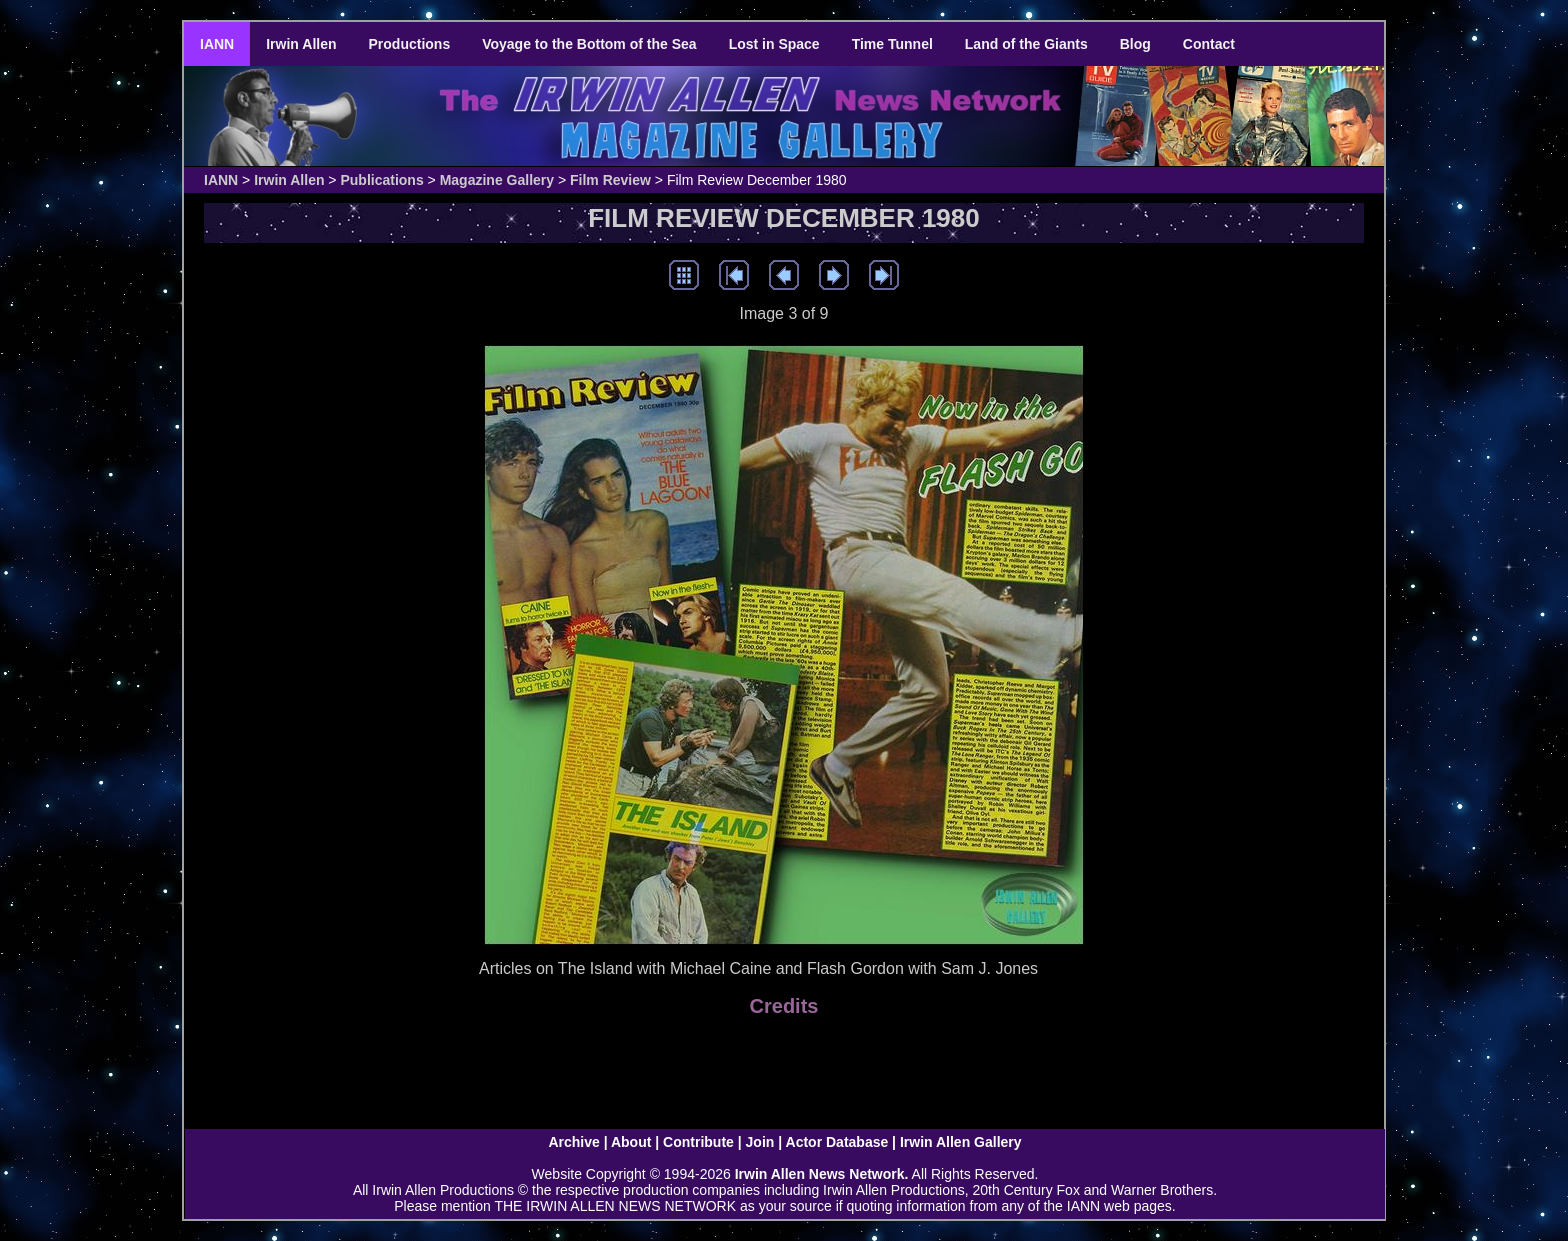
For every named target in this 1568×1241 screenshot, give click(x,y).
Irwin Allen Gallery (961, 1142)
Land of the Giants (1026, 44)
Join (760, 1142)
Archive (573, 1142)
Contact (1209, 44)
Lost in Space (774, 44)
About (631, 1142)
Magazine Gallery (497, 180)
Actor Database (837, 1142)
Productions (410, 44)
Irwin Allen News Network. (822, 1174)
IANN (217, 44)
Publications (381, 180)
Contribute (698, 1142)
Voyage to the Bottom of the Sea (589, 44)
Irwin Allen (301, 44)
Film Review (610, 180)
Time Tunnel (892, 44)
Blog (1135, 44)
